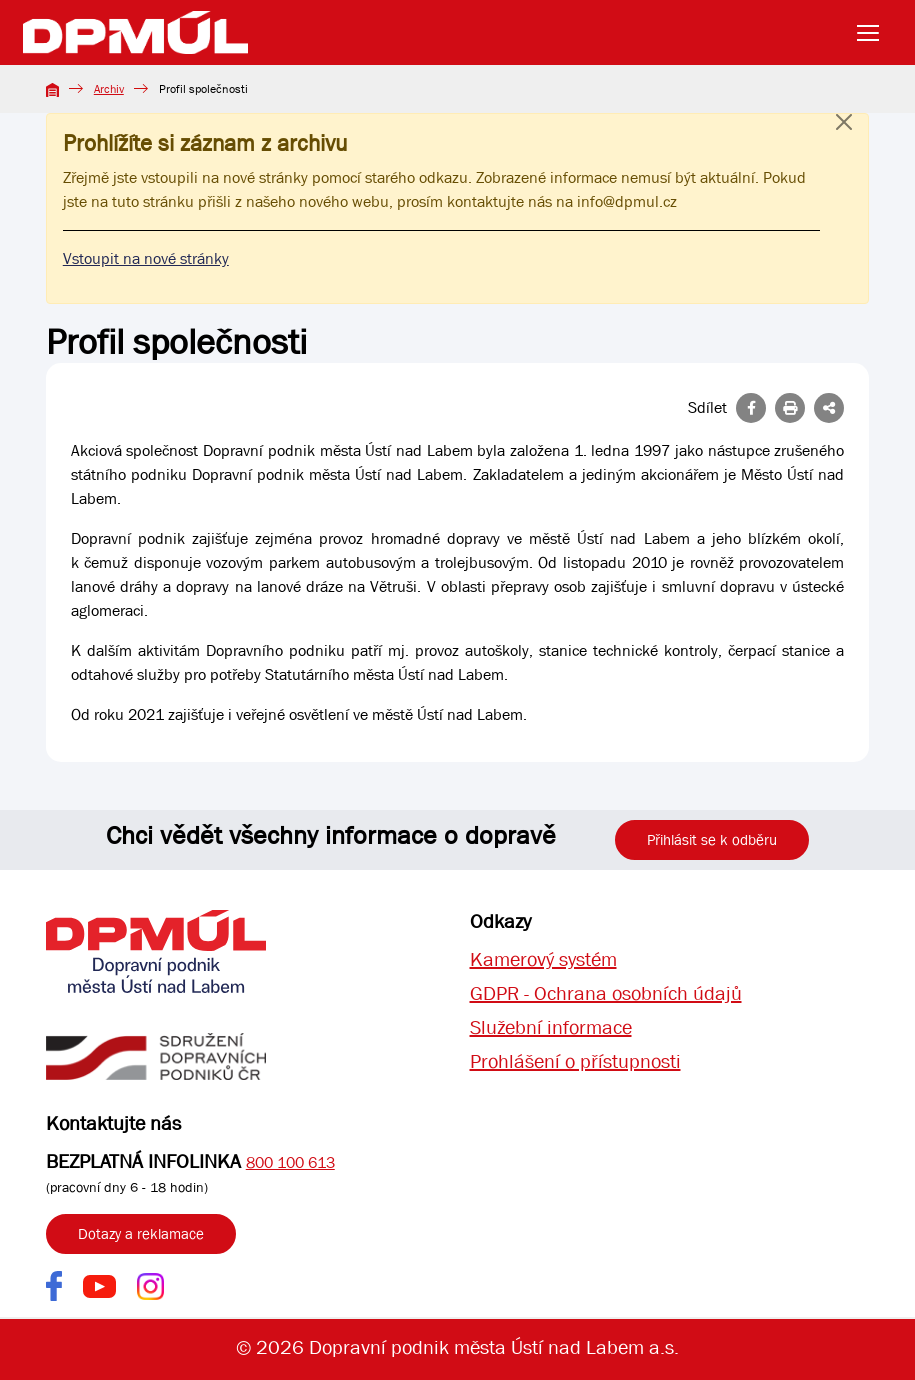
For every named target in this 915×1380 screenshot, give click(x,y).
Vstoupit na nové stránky (146, 258)
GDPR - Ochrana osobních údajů (606, 993)
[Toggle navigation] (874, 33)
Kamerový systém (543, 959)
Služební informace (551, 1027)
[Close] (844, 142)
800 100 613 (290, 1162)
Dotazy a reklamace (141, 1234)
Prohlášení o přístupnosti (575, 1061)
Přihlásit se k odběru (712, 840)
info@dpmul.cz (627, 201)
